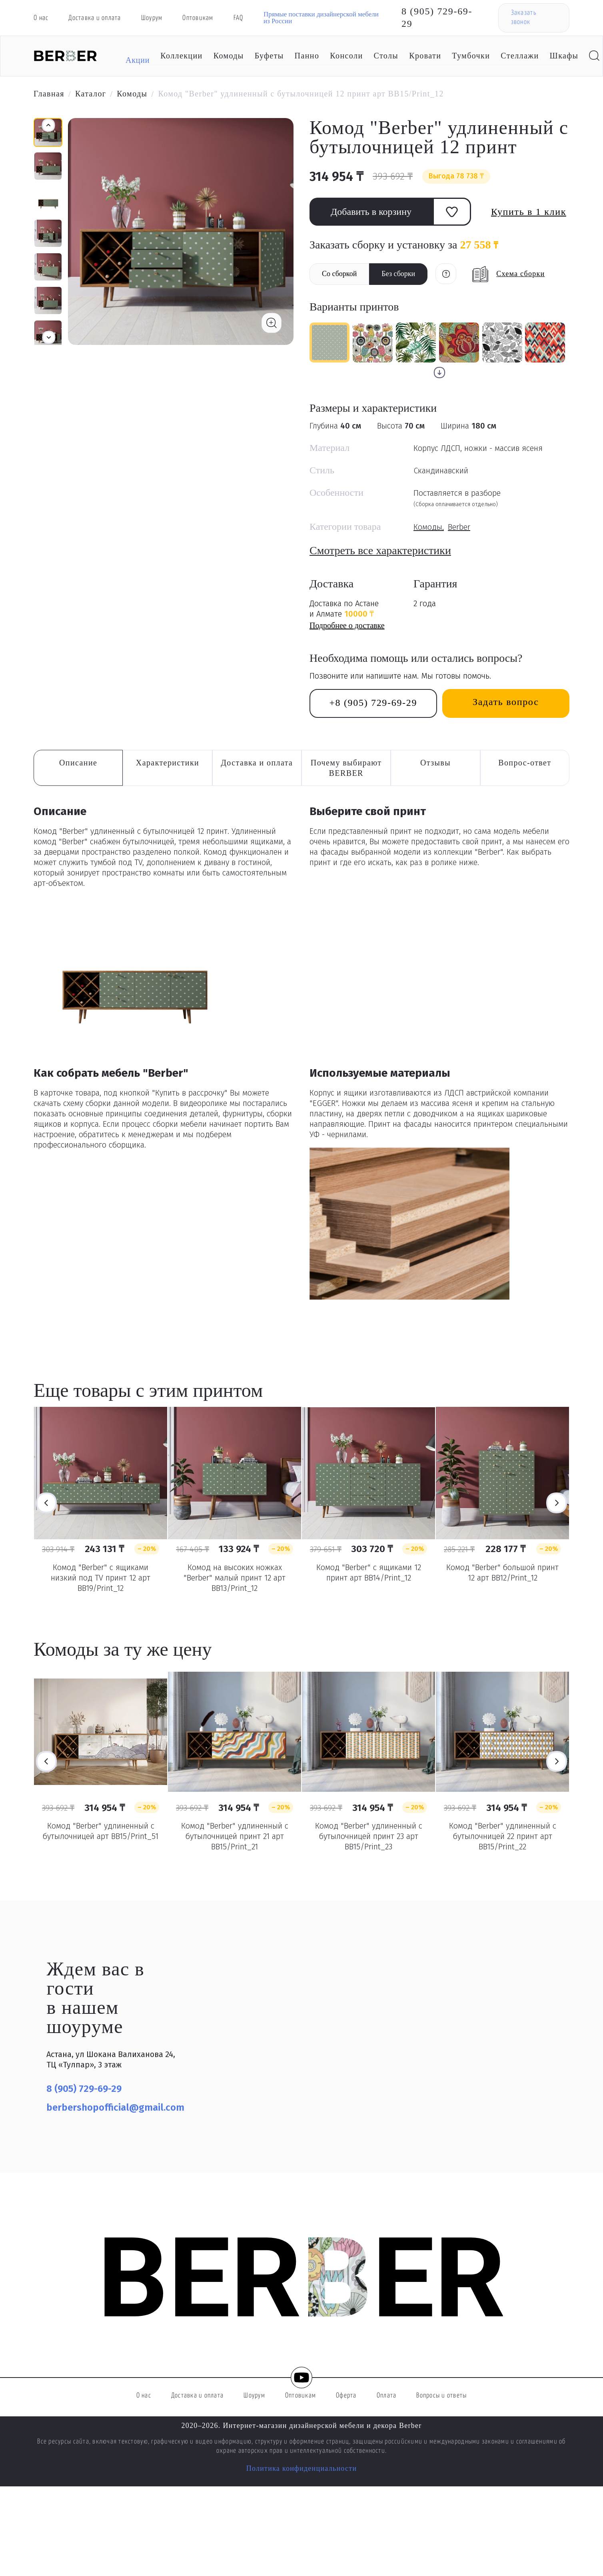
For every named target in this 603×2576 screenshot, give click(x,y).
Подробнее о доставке (347, 625)
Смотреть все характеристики (380, 550)
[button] (49, 337)
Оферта (346, 2395)
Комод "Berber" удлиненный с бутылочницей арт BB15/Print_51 (100, 1831)
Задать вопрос (506, 702)
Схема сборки (520, 274)
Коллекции (181, 55)
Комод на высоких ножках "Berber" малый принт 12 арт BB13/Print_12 (235, 1577)
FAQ (239, 18)
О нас (41, 18)
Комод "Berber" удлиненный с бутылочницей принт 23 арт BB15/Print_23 (368, 1836)
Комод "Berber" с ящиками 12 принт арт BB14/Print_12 (368, 1572)
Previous (46, 1503)
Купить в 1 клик (528, 211)
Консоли (346, 55)
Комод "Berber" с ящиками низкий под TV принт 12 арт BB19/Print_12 (100, 1577)
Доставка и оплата (94, 18)
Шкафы (564, 55)
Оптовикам (197, 18)
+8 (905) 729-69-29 (373, 702)
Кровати (425, 55)
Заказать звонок (523, 18)
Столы (386, 55)
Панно (307, 55)
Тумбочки (471, 55)
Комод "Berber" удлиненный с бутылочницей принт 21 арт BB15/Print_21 (234, 1836)
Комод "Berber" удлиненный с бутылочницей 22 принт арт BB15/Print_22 (502, 1836)
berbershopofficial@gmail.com (115, 2107)
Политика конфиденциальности (301, 2468)
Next (556, 1503)
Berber (459, 527)
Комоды (229, 55)
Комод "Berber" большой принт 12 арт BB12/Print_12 (502, 1572)
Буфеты (269, 55)
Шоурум (152, 18)
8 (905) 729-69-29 (436, 17)
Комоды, (428, 527)
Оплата (387, 2395)
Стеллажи (520, 55)
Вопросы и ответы (441, 2395)
